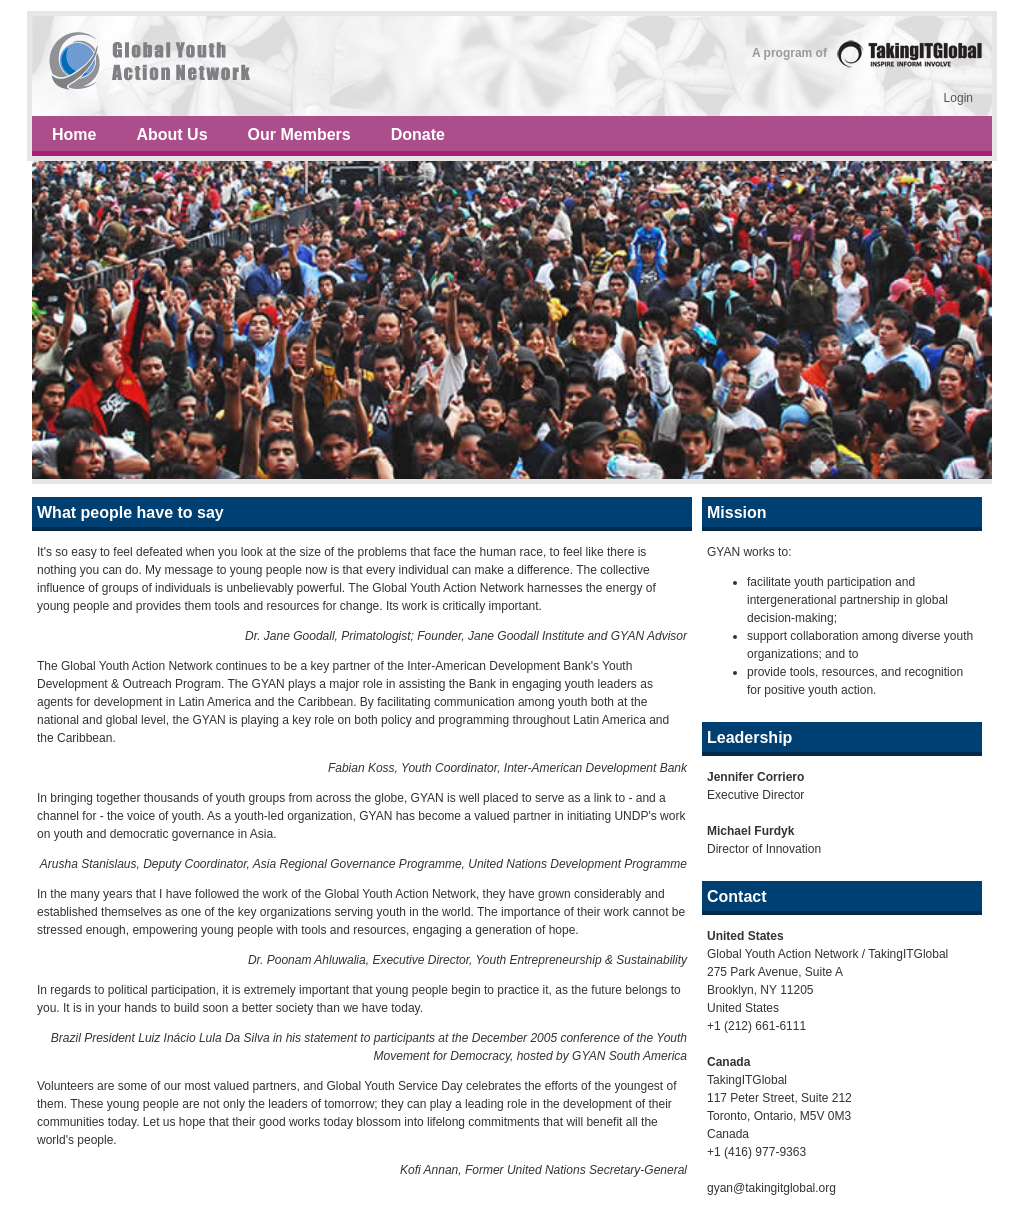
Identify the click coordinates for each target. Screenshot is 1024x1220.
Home (74, 134)
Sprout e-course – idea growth (512, 66)
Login (958, 98)
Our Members (299, 134)
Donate (418, 134)
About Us (171, 134)
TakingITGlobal (909, 54)
